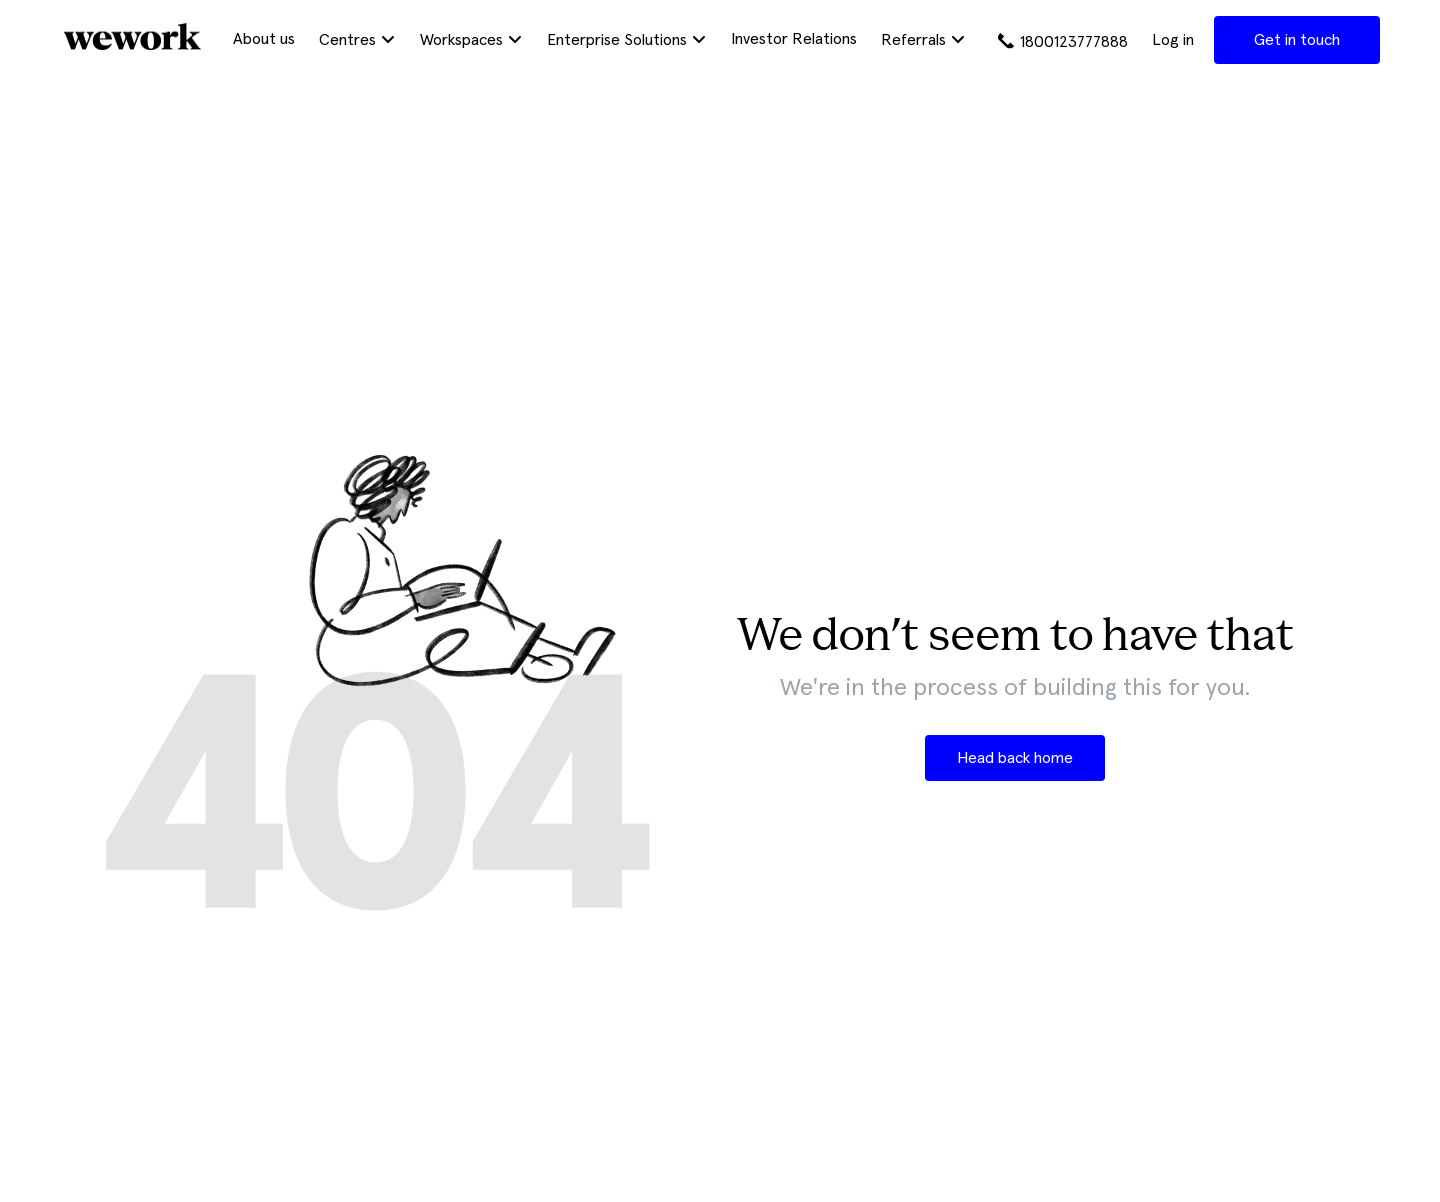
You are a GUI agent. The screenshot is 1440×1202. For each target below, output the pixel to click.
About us (264, 39)
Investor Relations (794, 39)
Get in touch (1297, 40)
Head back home (1015, 758)
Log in (1173, 40)
